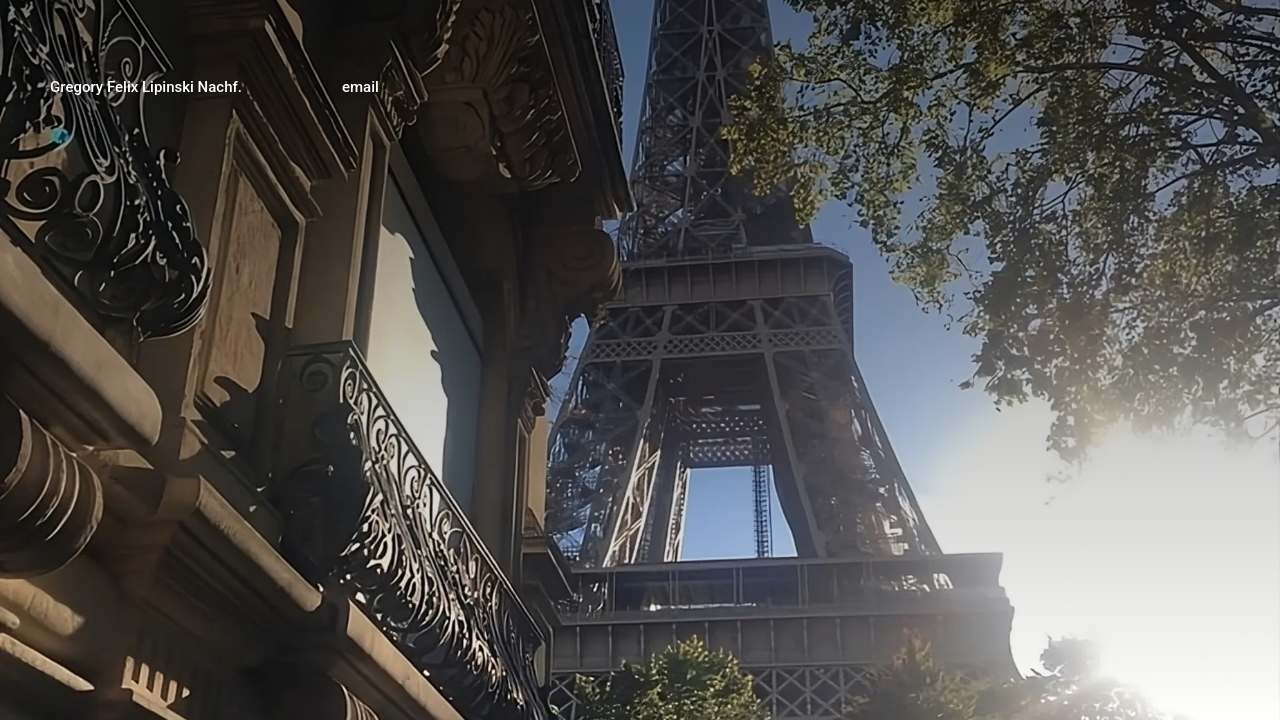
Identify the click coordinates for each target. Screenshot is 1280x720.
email (360, 87)
